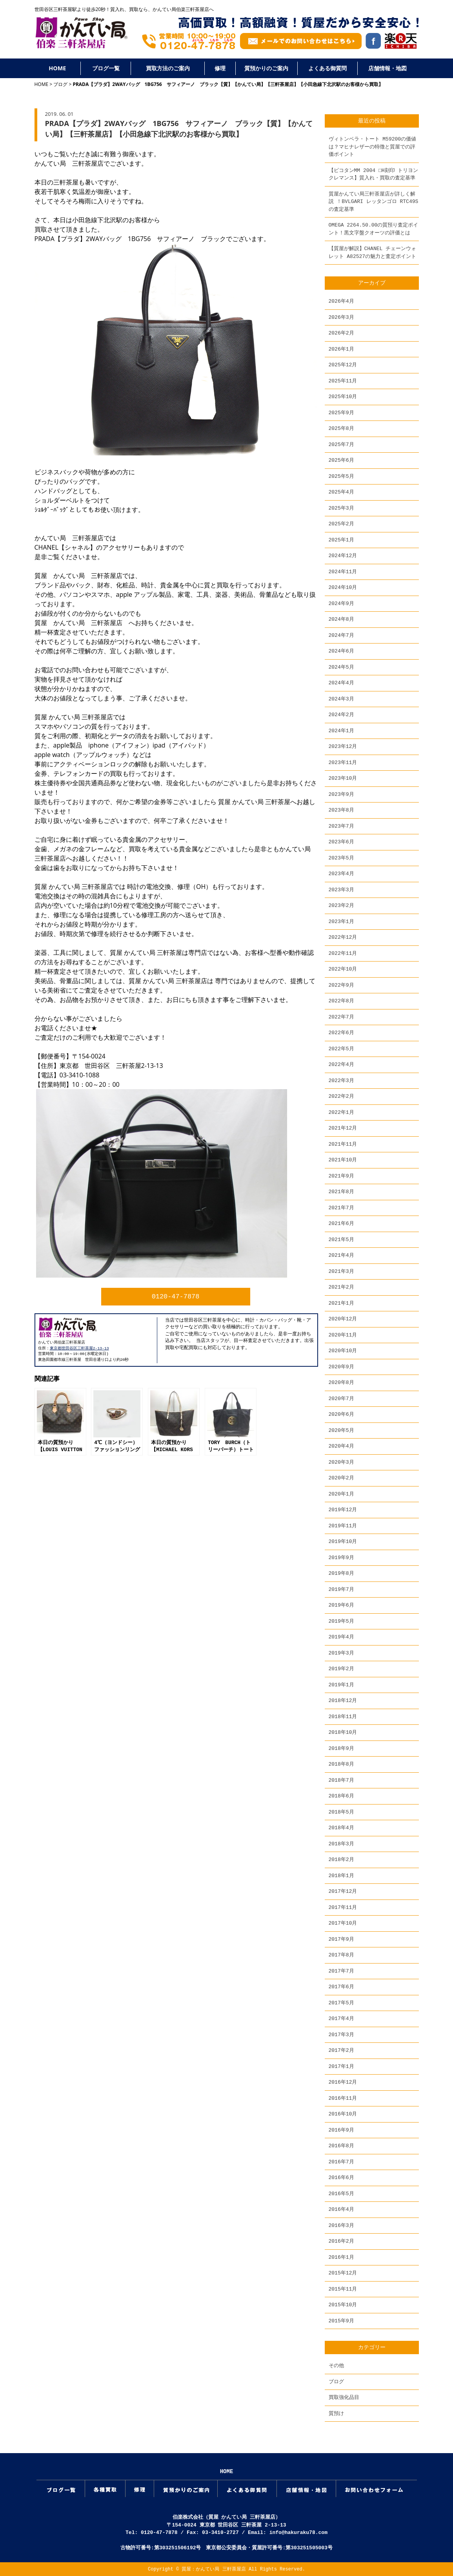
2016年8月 (341, 2145)
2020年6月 (341, 1414)
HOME (57, 68)
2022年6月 (341, 1032)
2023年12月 (343, 746)
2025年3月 (341, 508)
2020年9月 (341, 1366)
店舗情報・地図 (387, 68)
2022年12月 (343, 937)
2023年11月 (343, 762)
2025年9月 (341, 412)
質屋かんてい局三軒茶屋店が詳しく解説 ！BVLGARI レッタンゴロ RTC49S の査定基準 (373, 201)
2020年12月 (343, 1318)
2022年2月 (341, 1096)
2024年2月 (341, 714)
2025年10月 (343, 396)
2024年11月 (343, 571)
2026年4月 (341, 301)
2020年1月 (341, 1493)
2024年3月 (341, 698)
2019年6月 (341, 1605)
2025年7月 (341, 444)
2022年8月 (341, 1000)
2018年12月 (343, 1700)
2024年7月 (341, 635)
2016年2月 (341, 2241)
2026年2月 (341, 332)
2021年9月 (341, 1175)
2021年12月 (343, 1128)
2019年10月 (343, 1541)
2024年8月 (341, 619)
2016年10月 (343, 2113)
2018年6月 (341, 1795)
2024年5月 (341, 667)
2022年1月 (341, 1112)
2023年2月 (341, 905)
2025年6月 (341, 460)
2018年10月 (343, 1732)
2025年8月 (341, 428)
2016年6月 (341, 2177)
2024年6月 (341, 651)
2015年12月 (343, 2272)
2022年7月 (341, 1016)
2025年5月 (341, 476)
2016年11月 (343, 2098)
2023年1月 (341, 921)
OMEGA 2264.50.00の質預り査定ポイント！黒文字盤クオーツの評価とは (373, 228)
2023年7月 (341, 826)
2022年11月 (343, 953)
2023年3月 (341, 889)
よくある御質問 (327, 68)
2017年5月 (341, 2002)
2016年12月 (343, 2082)
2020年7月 (341, 1398)
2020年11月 (343, 1334)
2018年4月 (341, 1827)
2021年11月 (343, 1144)
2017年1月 (341, 2066)
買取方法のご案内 (168, 68)
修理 (220, 68)
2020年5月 (341, 1430)
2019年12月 (343, 1509)
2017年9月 (341, 1939)
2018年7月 (341, 1780)
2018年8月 (341, 1764)
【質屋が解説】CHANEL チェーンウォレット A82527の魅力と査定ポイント (373, 252)
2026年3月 (341, 317)
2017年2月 (341, 2050)
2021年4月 (341, 1255)
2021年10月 (343, 1159)
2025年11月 (343, 380)
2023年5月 (341, 857)
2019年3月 (341, 1652)
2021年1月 (341, 1303)
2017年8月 (341, 1954)
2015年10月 (343, 2304)
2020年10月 (343, 1350)
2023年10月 (343, 778)
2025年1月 (341, 539)
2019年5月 (341, 1621)
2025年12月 (343, 364)
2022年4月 (341, 1064)
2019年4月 (341, 1636)
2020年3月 (341, 1462)
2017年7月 (341, 1971)
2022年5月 (341, 1048)
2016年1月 (341, 2257)
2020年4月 (341, 1446)
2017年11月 (343, 1907)
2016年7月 (341, 2161)
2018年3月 (341, 1843)
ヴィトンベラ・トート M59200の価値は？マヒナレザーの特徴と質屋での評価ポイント (373, 146)
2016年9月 (341, 2130)
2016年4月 (341, 2209)
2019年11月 (343, 1525)
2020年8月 (341, 1382)
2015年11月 (343, 2289)
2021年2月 (341, 1287)
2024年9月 (341, 603)
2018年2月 (341, 1859)
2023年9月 (341, 794)
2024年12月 (343, 555)
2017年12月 (343, 1891)
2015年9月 (341, 2320)
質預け (336, 2413)
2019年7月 (341, 1589)
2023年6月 (341, 841)
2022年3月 (341, 1080)
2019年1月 (341, 1684)
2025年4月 (341, 491)
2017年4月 (341, 2018)
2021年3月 (341, 1271)
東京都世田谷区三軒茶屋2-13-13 (79, 1347)
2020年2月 (341, 1477)
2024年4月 (341, 682)
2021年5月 (341, 1239)
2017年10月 (343, 1923)
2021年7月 (341, 1207)
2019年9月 (341, 1557)
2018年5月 (341, 1811)
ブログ (60, 84)
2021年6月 (341, 1223)
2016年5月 (341, 2193)
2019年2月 (341, 1668)
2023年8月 (341, 810)
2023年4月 (341, 873)
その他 (336, 2365)
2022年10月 (343, 969)
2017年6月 (341, 1986)
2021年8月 (341, 1191)
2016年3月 (341, 2225)
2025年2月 (341, 523)
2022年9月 (341, 985)
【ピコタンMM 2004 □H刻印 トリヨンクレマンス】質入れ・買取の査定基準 (373, 174)
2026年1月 (341, 349)
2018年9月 (341, 1748)
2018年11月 (343, 1716)
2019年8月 (341, 1573)
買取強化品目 (344, 2397)
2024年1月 (341, 730)
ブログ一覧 (106, 68)
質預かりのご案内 (266, 68)
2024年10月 (343, 587)
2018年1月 (341, 1875)
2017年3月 (341, 2034)
